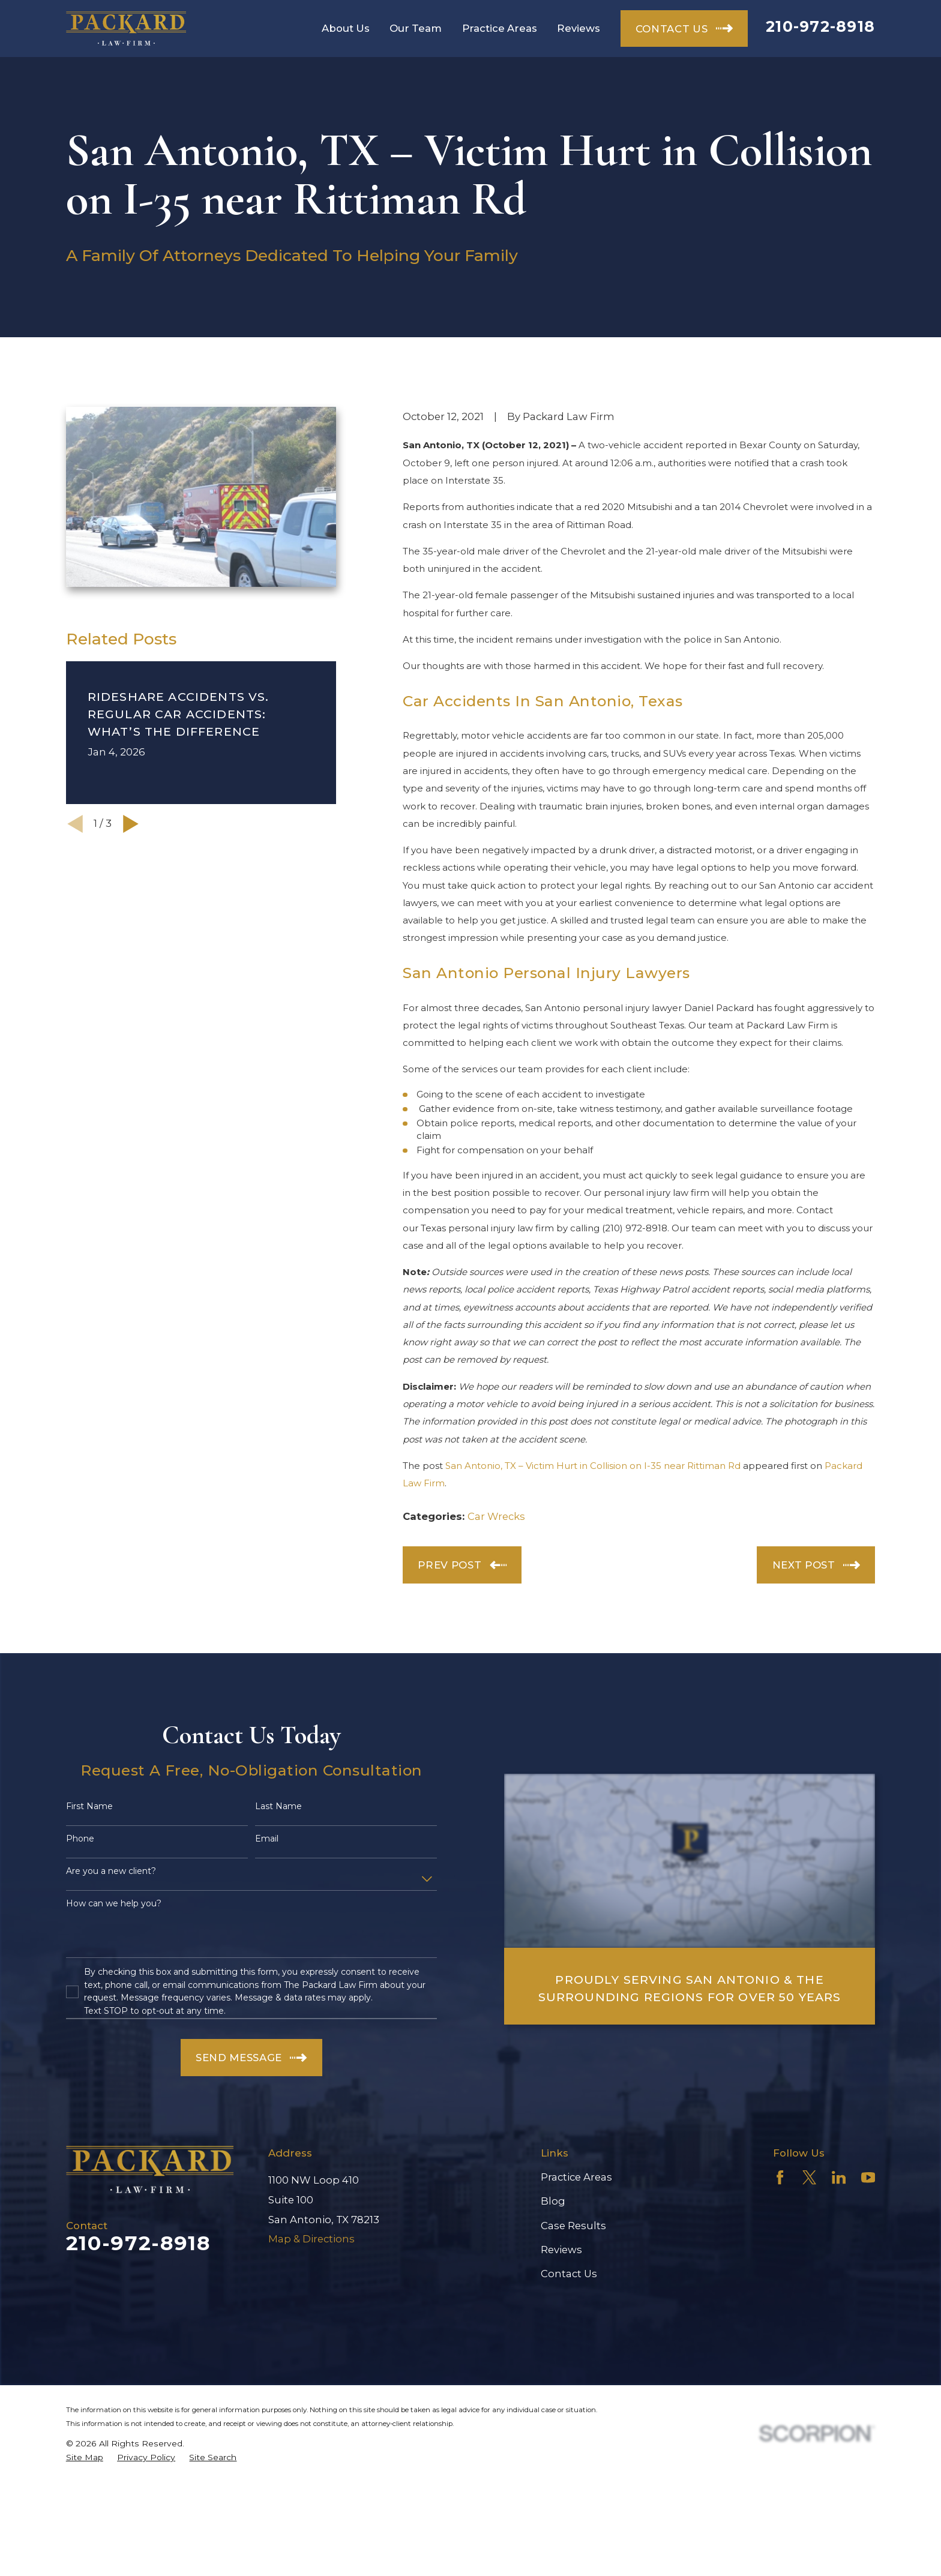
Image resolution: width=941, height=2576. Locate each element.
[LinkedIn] (839, 2177)
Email (266, 1839)
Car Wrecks (496, 1516)
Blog (553, 2201)
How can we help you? (113, 1904)
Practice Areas (576, 2177)
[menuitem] (84, 2457)
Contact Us (569, 2274)
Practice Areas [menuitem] (499, 28)
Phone (80, 1839)
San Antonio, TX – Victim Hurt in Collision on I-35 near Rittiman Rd (593, 1465)
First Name (89, 1806)
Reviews (561, 2250)
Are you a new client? (111, 1871)
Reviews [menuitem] (578, 28)
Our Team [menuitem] (415, 28)
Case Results (573, 2226)
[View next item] (131, 824)
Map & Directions (311, 2239)
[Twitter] (809, 2177)
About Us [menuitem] (346, 28)
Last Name (278, 1806)
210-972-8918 (820, 26)
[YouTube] (868, 2177)
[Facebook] (780, 2177)
